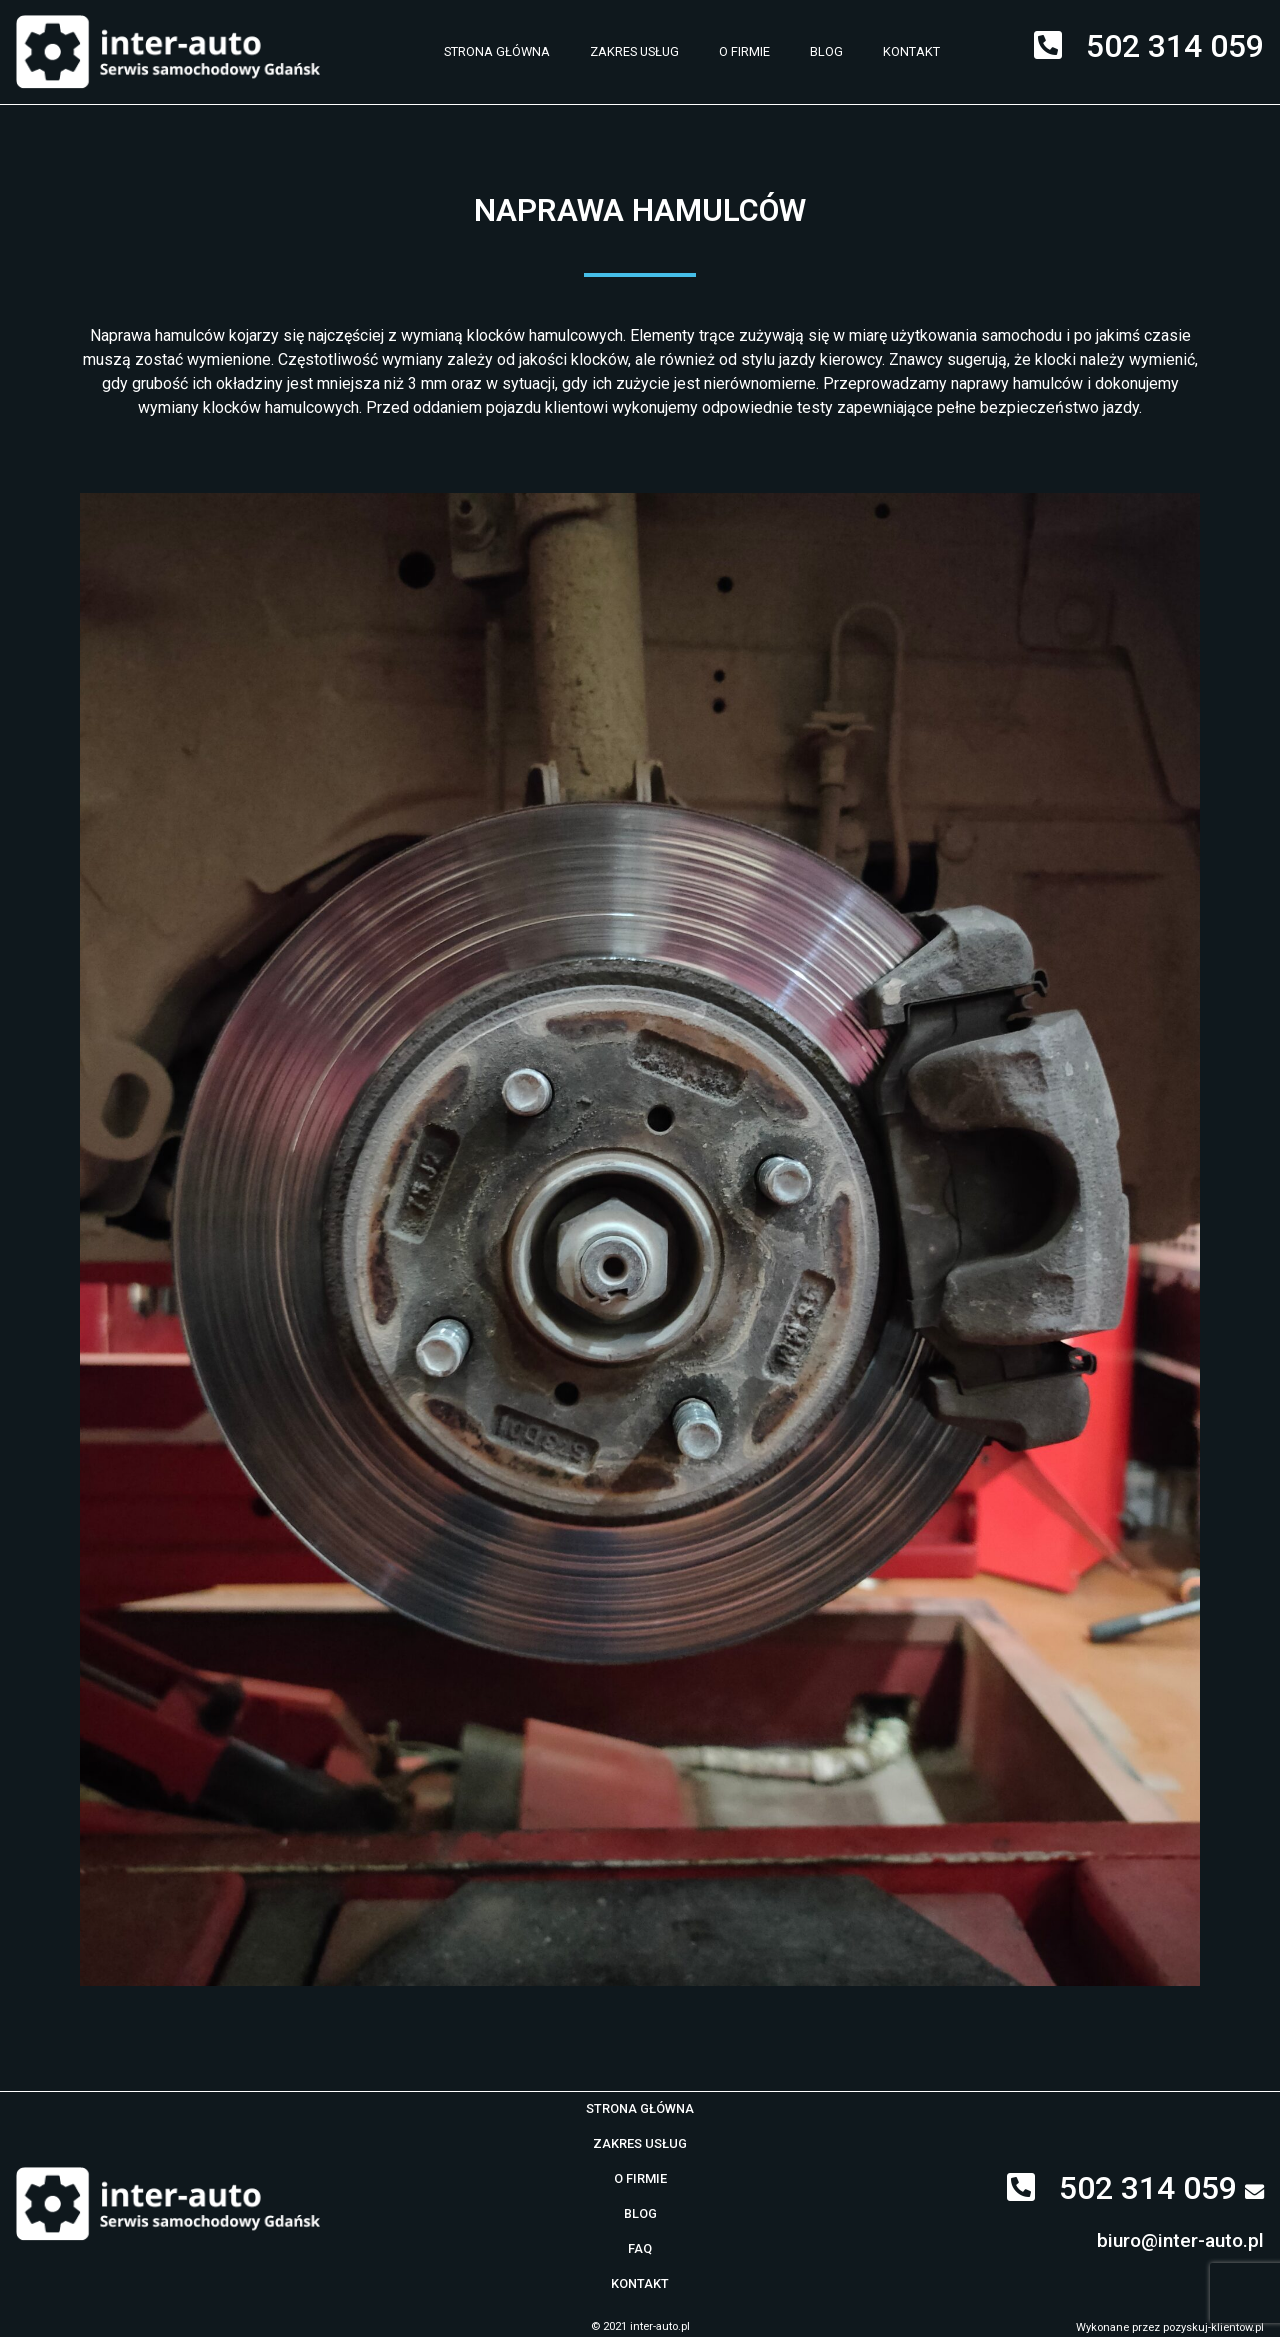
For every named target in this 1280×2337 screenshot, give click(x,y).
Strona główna (497, 51)
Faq (640, 2248)
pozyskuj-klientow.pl (1213, 2327)
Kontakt (911, 51)
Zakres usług (634, 51)
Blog (826, 51)
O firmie (744, 51)
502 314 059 (1149, 46)
